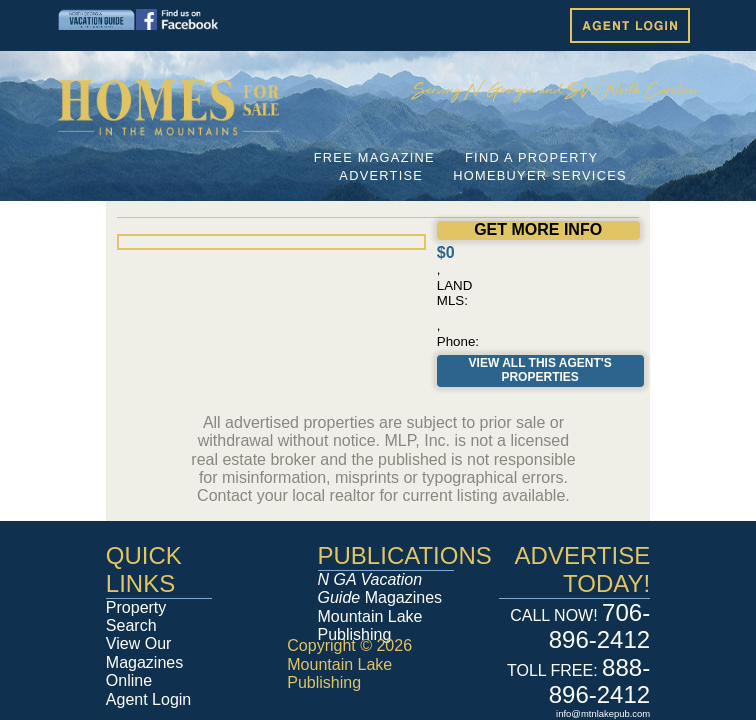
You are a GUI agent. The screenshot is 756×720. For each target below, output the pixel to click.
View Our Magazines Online (144, 662)
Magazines (380, 588)
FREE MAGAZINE (374, 157)
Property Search (136, 616)
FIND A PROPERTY (531, 157)
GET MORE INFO (538, 229)
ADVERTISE (381, 175)
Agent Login (148, 699)
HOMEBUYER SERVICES (540, 175)
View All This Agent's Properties (540, 370)
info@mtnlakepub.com (603, 713)
